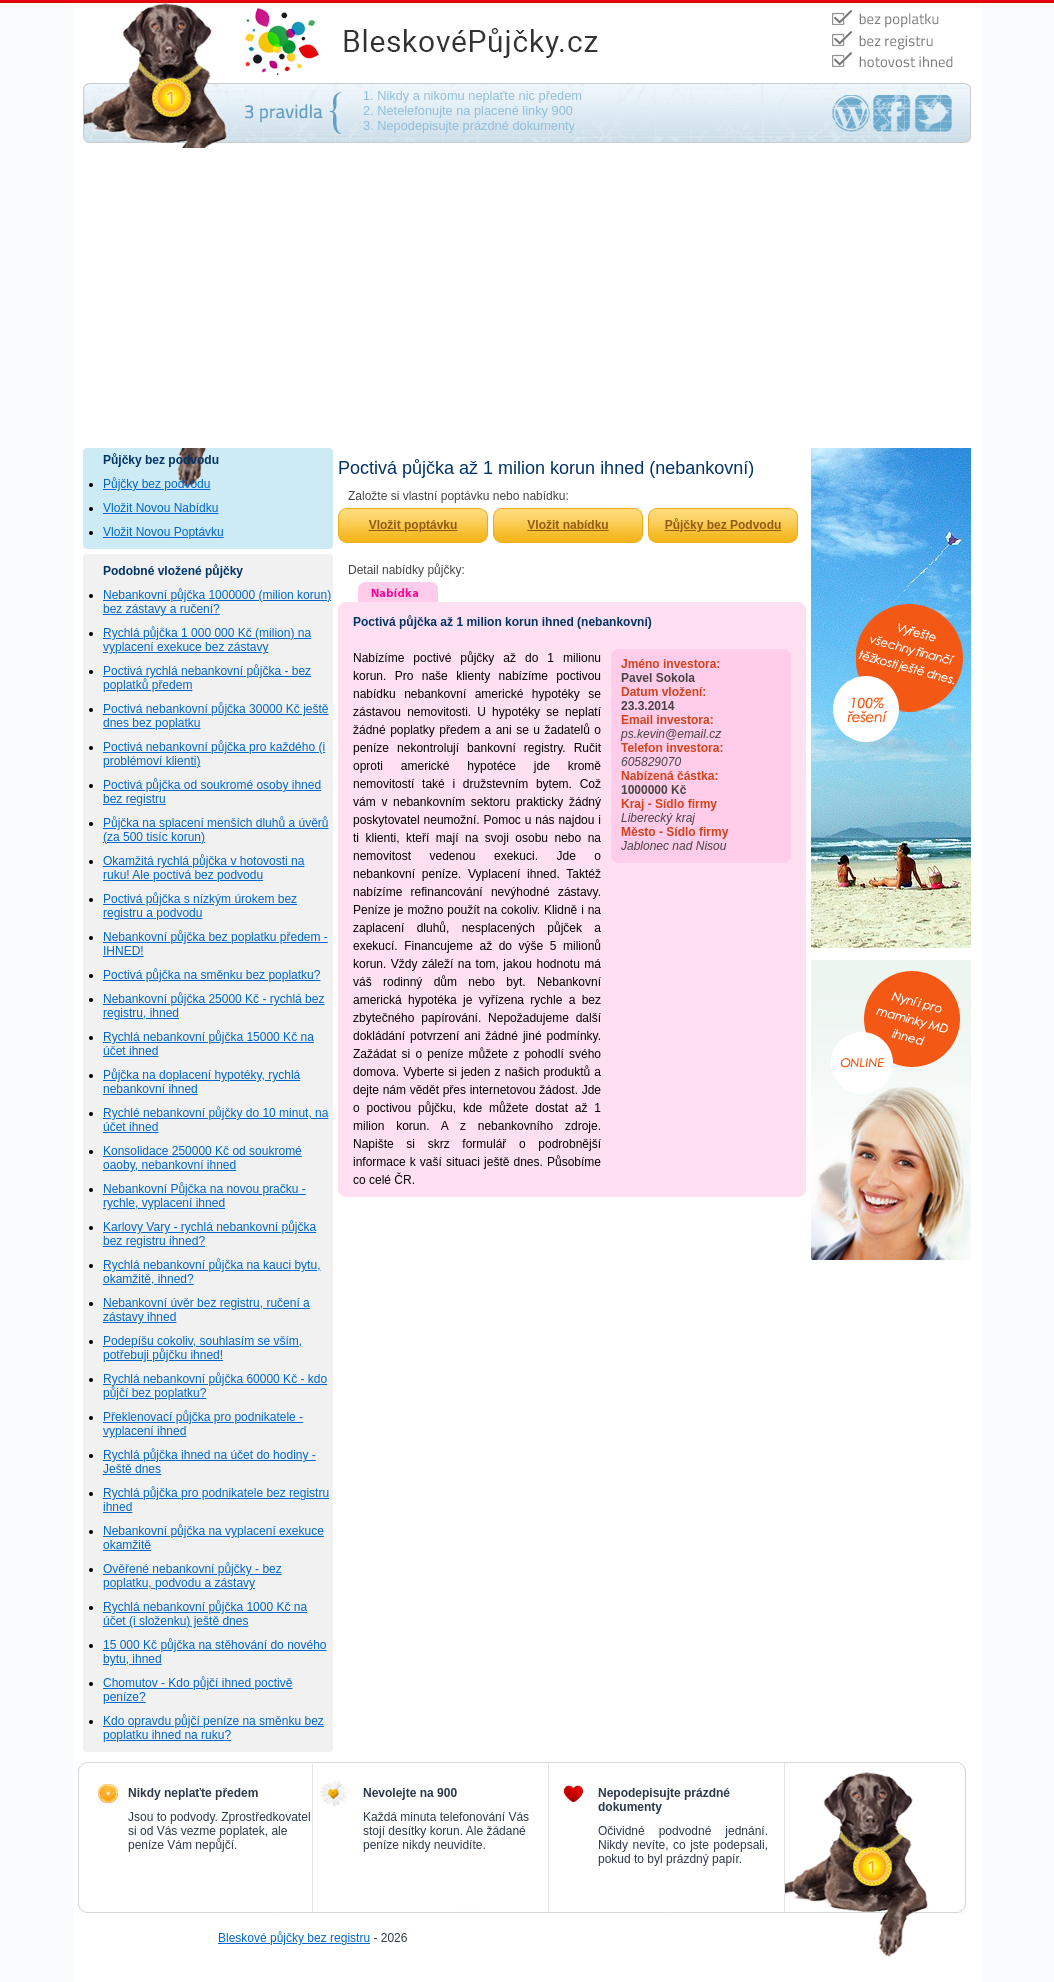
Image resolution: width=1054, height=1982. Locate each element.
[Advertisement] (527, 298)
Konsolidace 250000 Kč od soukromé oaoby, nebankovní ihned (202, 1158)
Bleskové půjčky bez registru (294, 1938)
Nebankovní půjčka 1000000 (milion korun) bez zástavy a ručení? (217, 602)
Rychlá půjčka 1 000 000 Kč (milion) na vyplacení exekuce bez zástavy (207, 640)
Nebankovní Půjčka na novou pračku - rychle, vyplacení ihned (204, 1196)
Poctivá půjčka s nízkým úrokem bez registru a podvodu (200, 906)
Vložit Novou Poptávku (163, 532)
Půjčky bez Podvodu (723, 525)
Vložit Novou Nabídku (160, 508)
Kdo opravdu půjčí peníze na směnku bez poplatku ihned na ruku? (213, 1728)
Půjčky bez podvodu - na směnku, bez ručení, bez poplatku (493, 43)
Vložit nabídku (567, 525)
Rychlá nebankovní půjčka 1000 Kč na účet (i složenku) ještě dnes (205, 1614)
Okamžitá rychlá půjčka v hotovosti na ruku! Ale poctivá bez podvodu (203, 868)
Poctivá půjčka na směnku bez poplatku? (211, 975)
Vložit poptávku (413, 525)
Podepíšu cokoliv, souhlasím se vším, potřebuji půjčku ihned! (202, 1348)
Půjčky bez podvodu (156, 484)
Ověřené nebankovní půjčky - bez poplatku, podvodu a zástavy (192, 1576)
